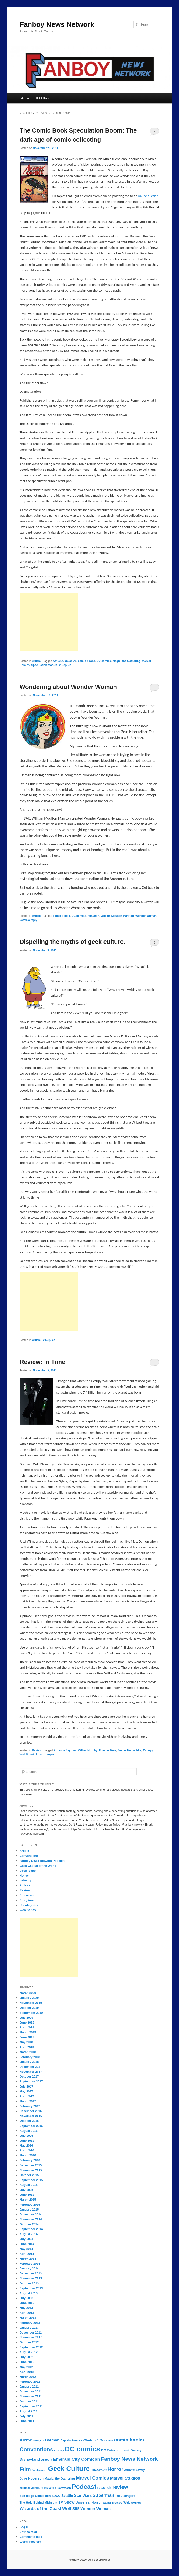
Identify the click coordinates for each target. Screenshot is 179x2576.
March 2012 (28, 2376)
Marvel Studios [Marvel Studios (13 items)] (125, 2478)
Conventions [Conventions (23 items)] (36, 2449)
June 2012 (27, 2362)
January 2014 (29, 2268)
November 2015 (31, 2170)
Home (25, 98)
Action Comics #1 (64, 661)
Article (36, 661)
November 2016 (31, 2116)
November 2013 (31, 2278)
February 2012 (30, 2381)
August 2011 (29, 2411)
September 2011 (31, 2406)
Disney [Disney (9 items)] (135, 2450)
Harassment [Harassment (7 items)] (99, 2470)
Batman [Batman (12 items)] (52, 2440)
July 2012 (26, 2357)
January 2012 (29, 2386)
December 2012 (31, 2332)
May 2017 (26, 2091)
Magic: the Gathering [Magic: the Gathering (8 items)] (60, 2478)
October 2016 (29, 2121)
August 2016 (29, 2131)
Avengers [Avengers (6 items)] (38, 2440)
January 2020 (29, 1998)
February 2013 (30, 2322)
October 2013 (29, 2283)
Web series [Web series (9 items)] (132, 2502)
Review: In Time (42, 1361)
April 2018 (27, 2047)
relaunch (93, 915)
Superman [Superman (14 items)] (103, 2495)
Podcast (25, 1885)
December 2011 (31, 2391)
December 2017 (31, 2066)
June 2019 (27, 2022)
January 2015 (29, 2209)
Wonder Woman (146, 915)
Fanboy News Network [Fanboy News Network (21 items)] (129, 2459)
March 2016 (28, 2155)
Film (102, 1750)
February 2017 (30, 2106)
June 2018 (27, 2037)
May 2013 (26, 2308)
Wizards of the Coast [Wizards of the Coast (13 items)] (40, 2508)
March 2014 (28, 2258)
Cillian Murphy (88, 1750)
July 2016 (26, 2135)
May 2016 (26, 2145)
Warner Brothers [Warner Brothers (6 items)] (112, 2502)
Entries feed (28, 2532)
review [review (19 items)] (120, 2487)
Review (36, 1750)
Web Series (28, 1910)
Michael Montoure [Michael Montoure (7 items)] (31, 2488)
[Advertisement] (49, 622)
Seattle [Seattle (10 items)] (67, 2496)
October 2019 (29, 2008)
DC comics (103, 661)
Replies (65, 665)
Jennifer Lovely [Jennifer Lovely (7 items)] (134, 2470)
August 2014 (29, 2234)
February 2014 (30, 2263)
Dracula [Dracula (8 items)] (46, 2459)
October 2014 (29, 2224)
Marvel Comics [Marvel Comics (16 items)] (92, 2478)
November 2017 (31, 2071)
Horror (24, 1875)
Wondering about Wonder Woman (68, 686)
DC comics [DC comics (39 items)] (82, 2449)
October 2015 (29, 2175)
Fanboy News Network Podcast (42, 1861)
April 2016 (27, 2150)
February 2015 (30, 2204)
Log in (24, 2527)
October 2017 (29, 2076)
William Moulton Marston (117, 915)
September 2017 (31, 2081)
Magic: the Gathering (126, 661)
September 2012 (31, 2347)
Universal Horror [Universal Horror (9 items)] (88, 2502)
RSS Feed (43, 98)
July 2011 (26, 2416)
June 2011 (27, 2421)
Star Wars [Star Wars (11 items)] (83, 2495)
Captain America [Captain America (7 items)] (72, 2440)
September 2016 (31, 2126)
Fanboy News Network (57, 24)
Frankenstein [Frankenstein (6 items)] (39, 2470)
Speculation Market (44, 665)
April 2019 (27, 2027)
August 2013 (29, 2293)
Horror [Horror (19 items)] (115, 2469)
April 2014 (27, 2254)
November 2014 (31, 2219)
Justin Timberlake (129, 1750)
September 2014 (31, 2229)
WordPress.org (30, 2541)
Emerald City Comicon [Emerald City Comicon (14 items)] (76, 2459)
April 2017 (27, 2096)
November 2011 (31, 2396)
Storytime (27, 1900)
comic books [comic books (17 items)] (129, 2439)
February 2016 (30, 2160)
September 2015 (31, 2180)
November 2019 (31, 2002)
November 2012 (31, 2337)
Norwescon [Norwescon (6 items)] (64, 2488)
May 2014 (26, 2249)
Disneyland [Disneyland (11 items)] (30, 2459)
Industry (25, 1880)
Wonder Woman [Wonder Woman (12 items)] (95, 2508)
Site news (27, 1895)
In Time (111, 1750)
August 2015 (29, 2185)
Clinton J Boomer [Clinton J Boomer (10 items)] (98, 2440)
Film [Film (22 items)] (25, 2469)
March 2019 (28, 2032)
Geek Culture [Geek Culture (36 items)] (69, 2468)
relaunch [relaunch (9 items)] (104, 2488)
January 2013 (29, 2327)
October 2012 (29, 2342)
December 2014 (31, 2214)
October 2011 (29, 2401)
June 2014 (27, 2244)
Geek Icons (28, 1870)
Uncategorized (30, 1905)
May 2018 (26, 2042)
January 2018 (29, 2062)
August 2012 (29, 2352)
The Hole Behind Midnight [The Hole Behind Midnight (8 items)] (38, 2502)
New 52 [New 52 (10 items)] (50, 2488)
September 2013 (31, 2288)
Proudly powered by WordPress (89, 2559)
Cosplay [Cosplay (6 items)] (59, 2450)
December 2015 (31, 2165)
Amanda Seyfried (65, 1750)
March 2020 (28, 1993)
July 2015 (26, 2189)
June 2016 (27, 2140)
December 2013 (31, 2273)
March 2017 (28, 2101)
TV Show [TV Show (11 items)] (66, 2502)
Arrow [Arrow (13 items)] (26, 2440)
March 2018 (28, 2052)
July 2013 (26, 2298)
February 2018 (30, 2057)
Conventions (29, 1855)
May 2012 (26, 2367)
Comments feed (31, 2537)
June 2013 (27, 2303)
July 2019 (26, 2017)
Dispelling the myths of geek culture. (72, 941)
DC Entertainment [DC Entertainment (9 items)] (115, 2450)
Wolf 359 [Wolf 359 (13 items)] (70, 2508)
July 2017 (26, 2086)
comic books (86, 661)
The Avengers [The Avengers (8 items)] (125, 2496)
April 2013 (27, 2312)
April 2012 (27, 2372)
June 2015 (27, 2194)
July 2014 (26, 2239)
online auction (148, 196)
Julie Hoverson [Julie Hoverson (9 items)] (32, 2478)
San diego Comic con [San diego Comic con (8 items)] (35, 2496)
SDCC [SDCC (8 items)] (56, 2496)
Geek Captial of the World (38, 1865)
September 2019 (31, 2012)
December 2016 (31, 2111)
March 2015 (28, 2199)
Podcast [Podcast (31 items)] (84, 2486)
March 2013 (28, 2317)
